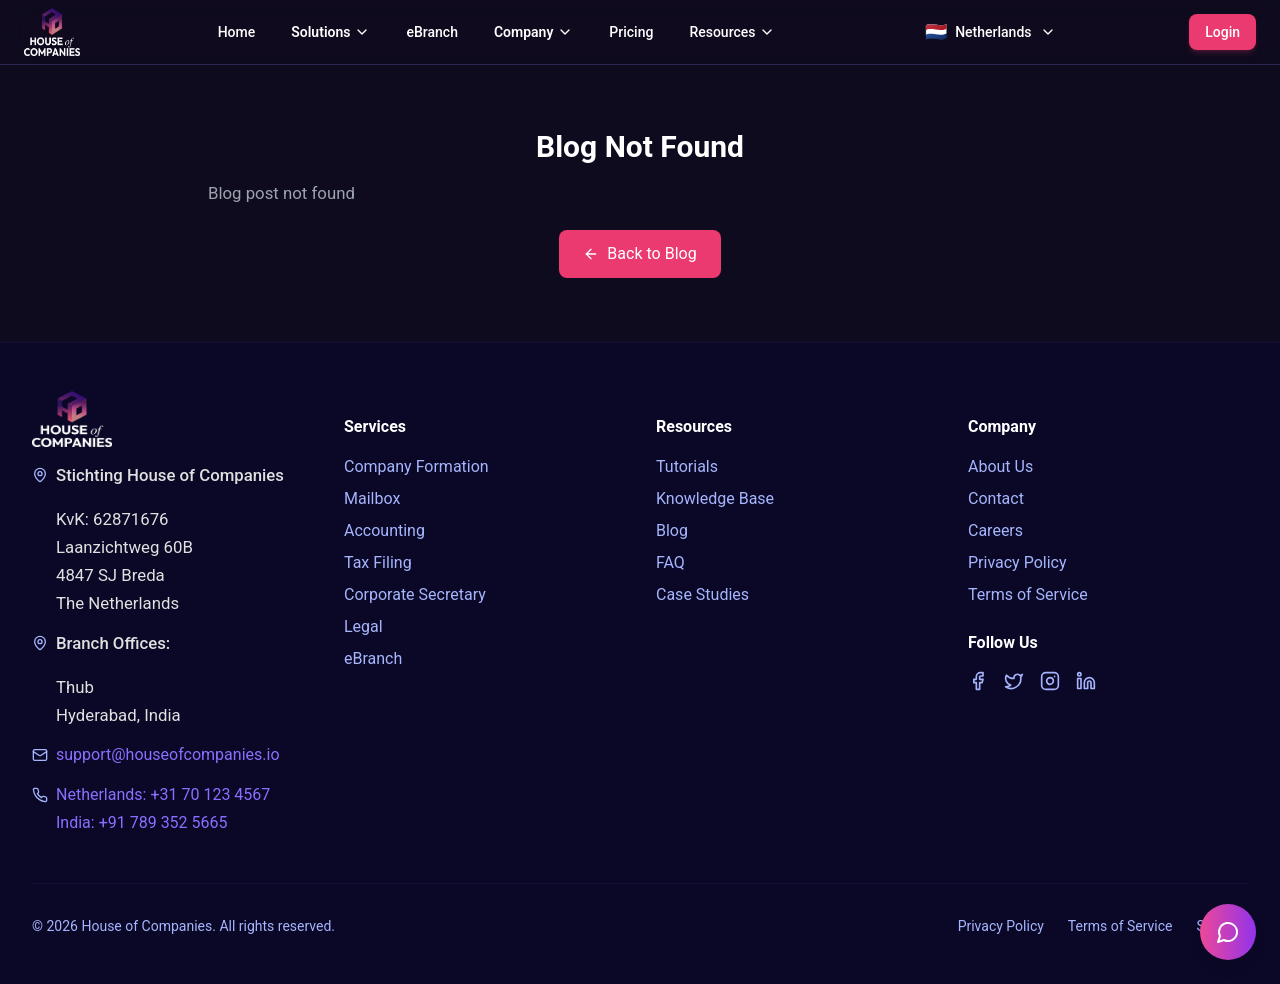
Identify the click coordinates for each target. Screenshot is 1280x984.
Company (533, 32)
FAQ (670, 562)
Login (1222, 32)
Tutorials (687, 466)
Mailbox (372, 498)
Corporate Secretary (415, 594)
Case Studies (702, 594)
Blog (672, 530)
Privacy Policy (1017, 562)
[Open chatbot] (1228, 932)
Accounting (384, 530)
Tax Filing (378, 562)
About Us (1000, 466)
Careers (995, 530)
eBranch (431, 32)
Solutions (330, 32)
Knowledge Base (715, 498)
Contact (996, 498)
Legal (363, 626)
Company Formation (416, 466)
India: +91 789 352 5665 (142, 822)
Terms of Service (1028, 594)
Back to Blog (639, 253)
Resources (732, 32)
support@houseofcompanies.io (168, 754)
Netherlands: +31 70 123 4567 (163, 794)
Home (237, 32)
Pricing (631, 32)
